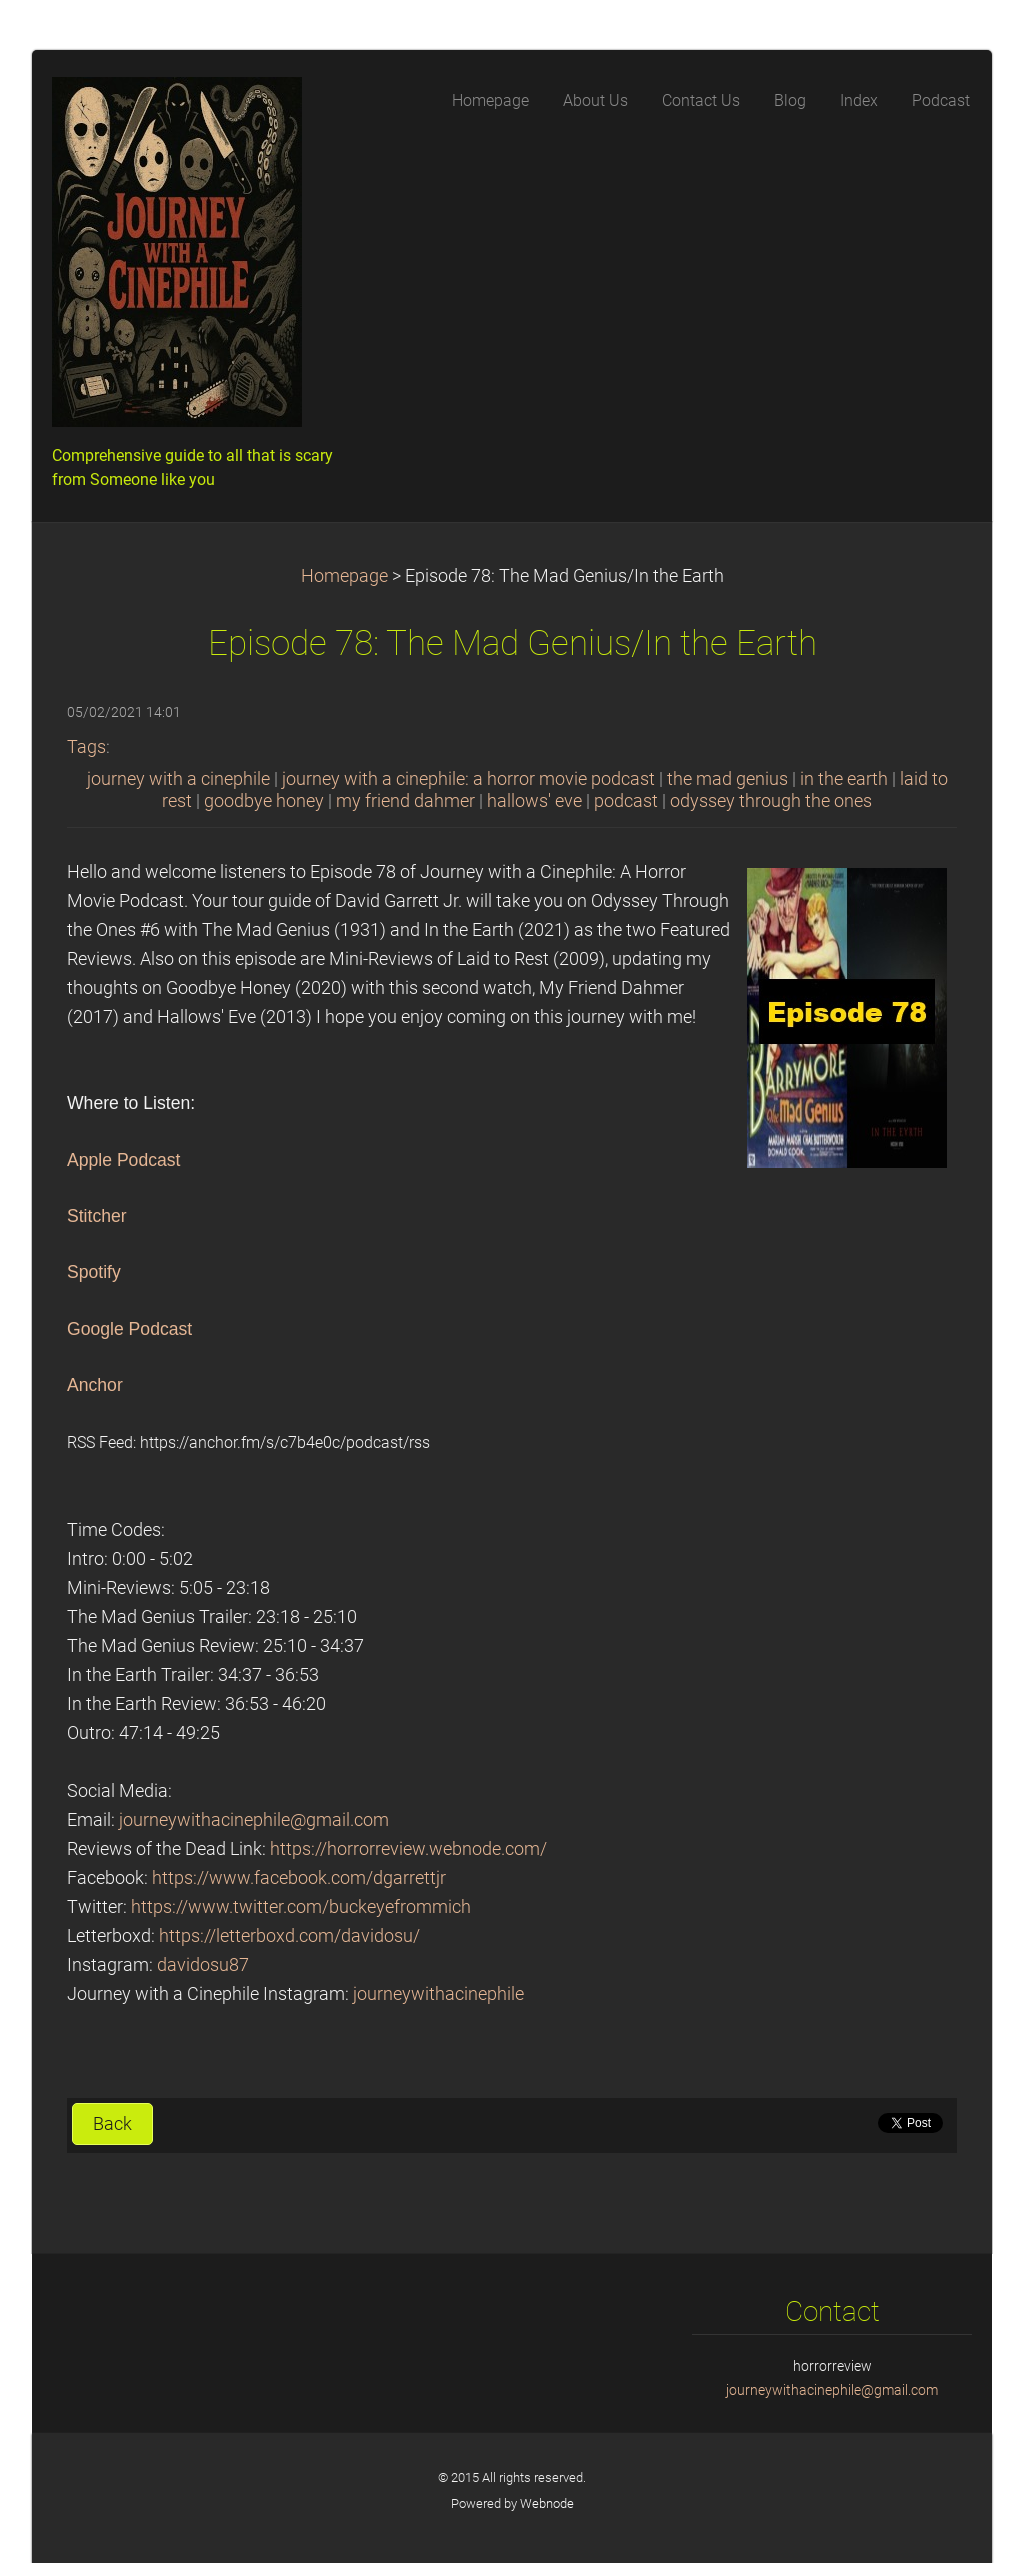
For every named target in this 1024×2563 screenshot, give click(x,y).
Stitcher (97, 1216)
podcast (626, 801)
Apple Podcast (123, 1160)
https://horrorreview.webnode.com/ (408, 1849)
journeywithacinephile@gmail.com (254, 1820)
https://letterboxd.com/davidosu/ (289, 1936)
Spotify (94, 1272)
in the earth (844, 779)
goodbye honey (264, 801)
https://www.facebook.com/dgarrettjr (299, 1878)
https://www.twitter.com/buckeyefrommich (301, 1907)
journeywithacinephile (438, 1994)
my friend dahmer (405, 801)
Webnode (547, 2503)
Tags (86, 747)
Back (112, 2124)
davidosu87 (203, 1965)
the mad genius (727, 779)
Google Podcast (129, 1329)
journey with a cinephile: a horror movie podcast (468, 779)
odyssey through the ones (771, 801)
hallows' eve (534, 801)
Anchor (95, 1385)
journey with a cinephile (178, 779)
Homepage (344, 576)
